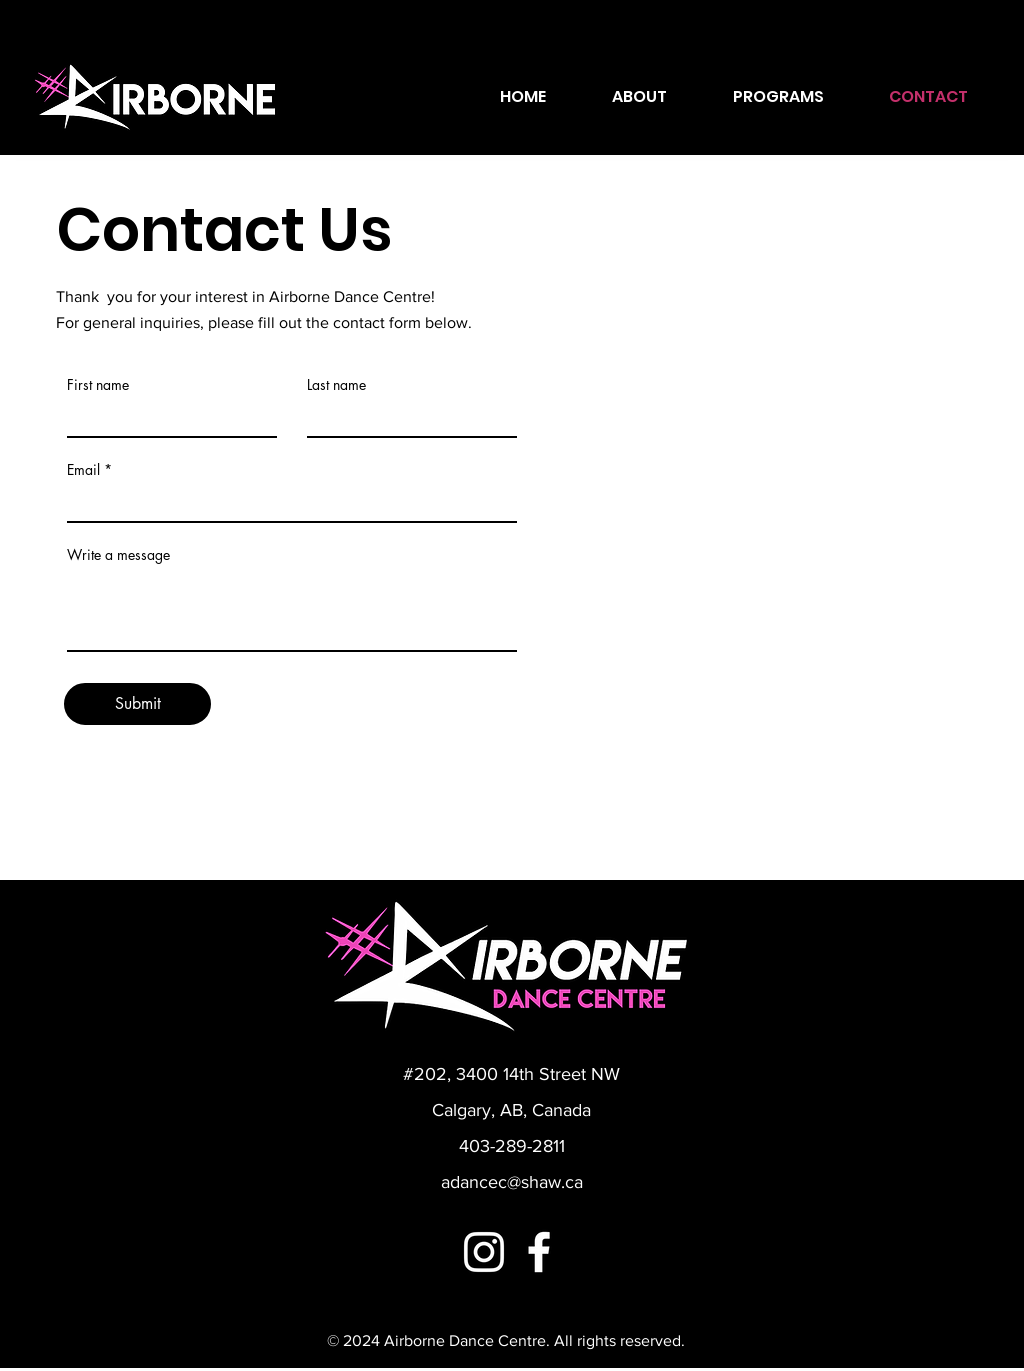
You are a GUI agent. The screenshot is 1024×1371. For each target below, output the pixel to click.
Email (83, 470)
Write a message (118, 555)
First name (98, 385)
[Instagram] (484, 1252)
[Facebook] (539, 1252)
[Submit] (137, 704)
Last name (336, 385)
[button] (778, 97)
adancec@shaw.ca (512, 1182)
